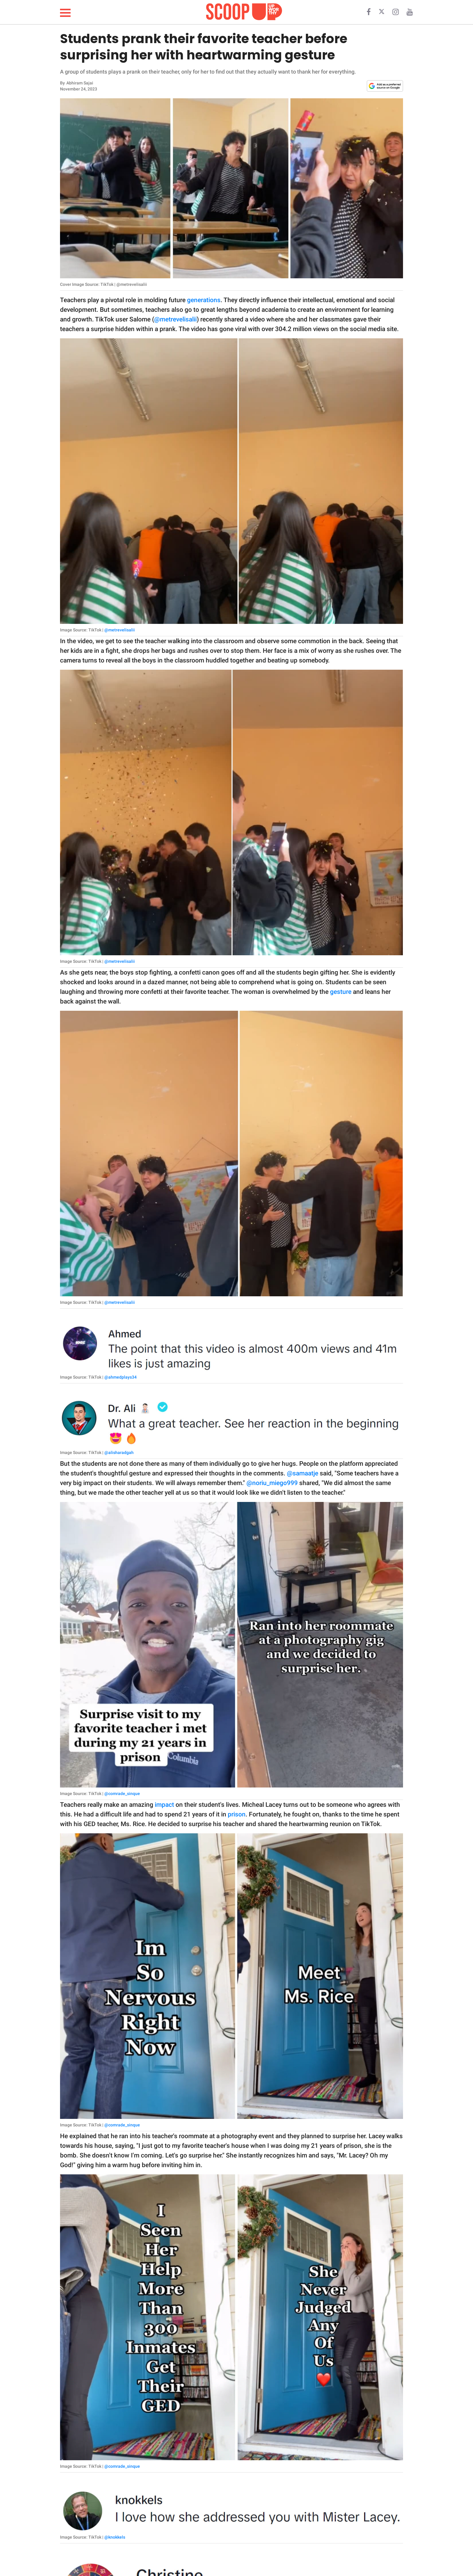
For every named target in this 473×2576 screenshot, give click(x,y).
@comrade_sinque (122, 1793)
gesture (340, 991)
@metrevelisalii (175, 319)
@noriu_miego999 (272, 1483)
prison (237, 1814)
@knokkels (114, 2537)
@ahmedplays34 (120, 1377)
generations (204, 300)
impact (164, 1804)
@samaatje (302, 1473)
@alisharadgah (119, 1452)
